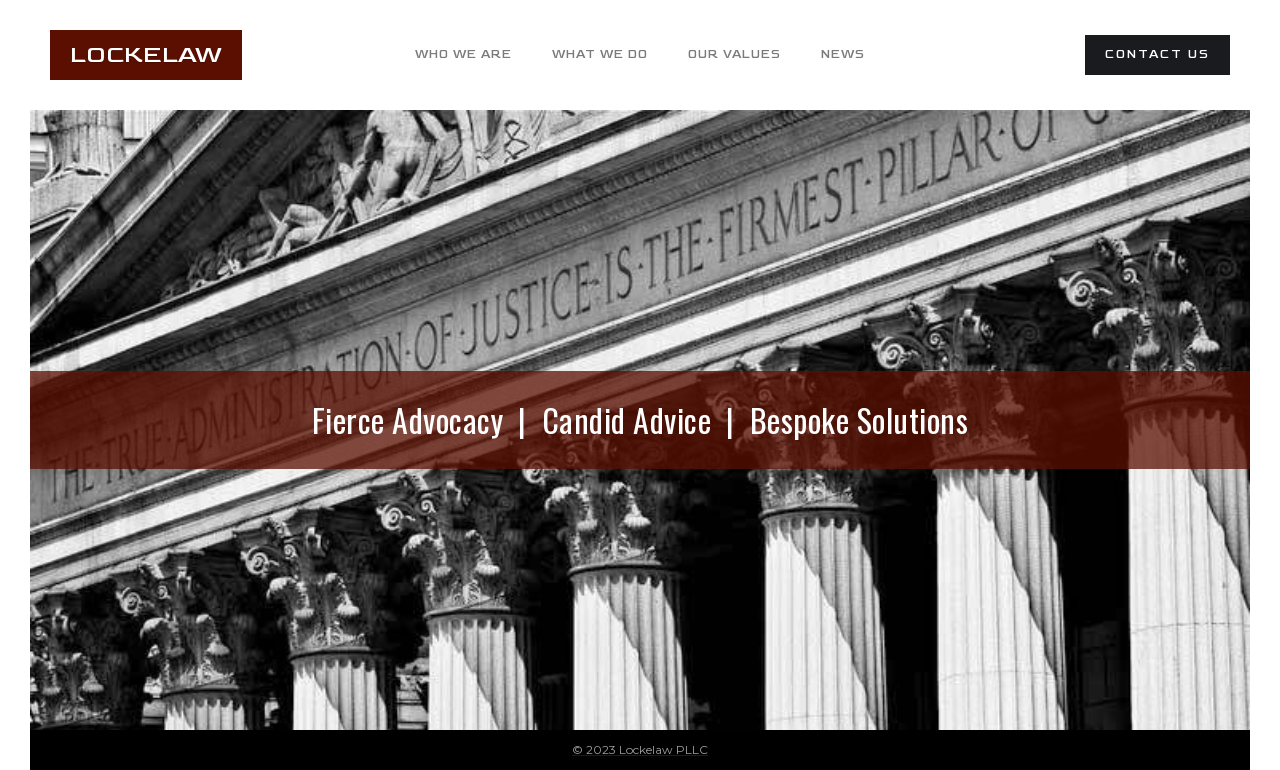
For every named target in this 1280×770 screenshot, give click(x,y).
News (843, 54)
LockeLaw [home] (146, 54)
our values (734, 54)
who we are (463, 54)
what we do (600, 54)
